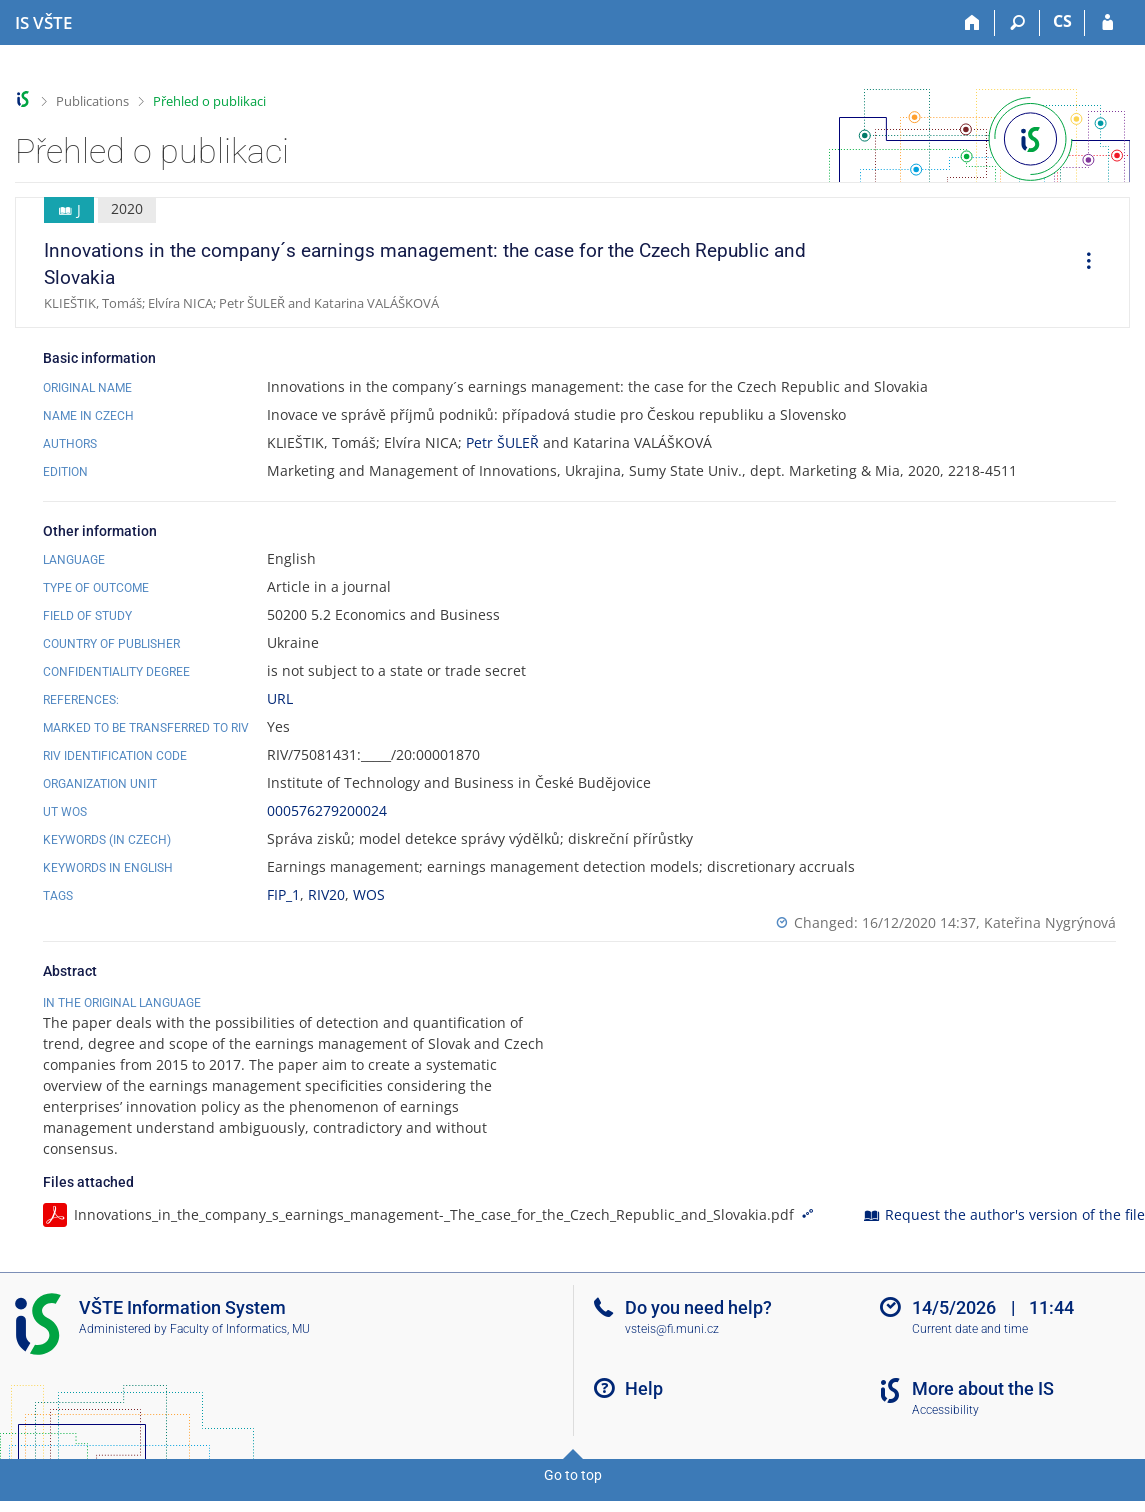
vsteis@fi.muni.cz (672, 1329)
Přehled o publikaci (209, 101)
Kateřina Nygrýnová (1050, 922)
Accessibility (945, 1410)
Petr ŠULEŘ (502, 442)
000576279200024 (327, 810)
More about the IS (983, 1388)
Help (644, 1388)
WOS (369, 894)
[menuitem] (1082, 263)
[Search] (1017, 23)
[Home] (972, 23)
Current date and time (970, 1329)
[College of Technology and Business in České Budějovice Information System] (43, 23)
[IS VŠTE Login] (1107, 23)
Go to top (573, 1475)
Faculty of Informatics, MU (240, 1329)
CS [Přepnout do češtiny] (1062, 21)
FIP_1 (283, 894)
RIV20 (326, 894)
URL (280, 698)
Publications (92, 101)
